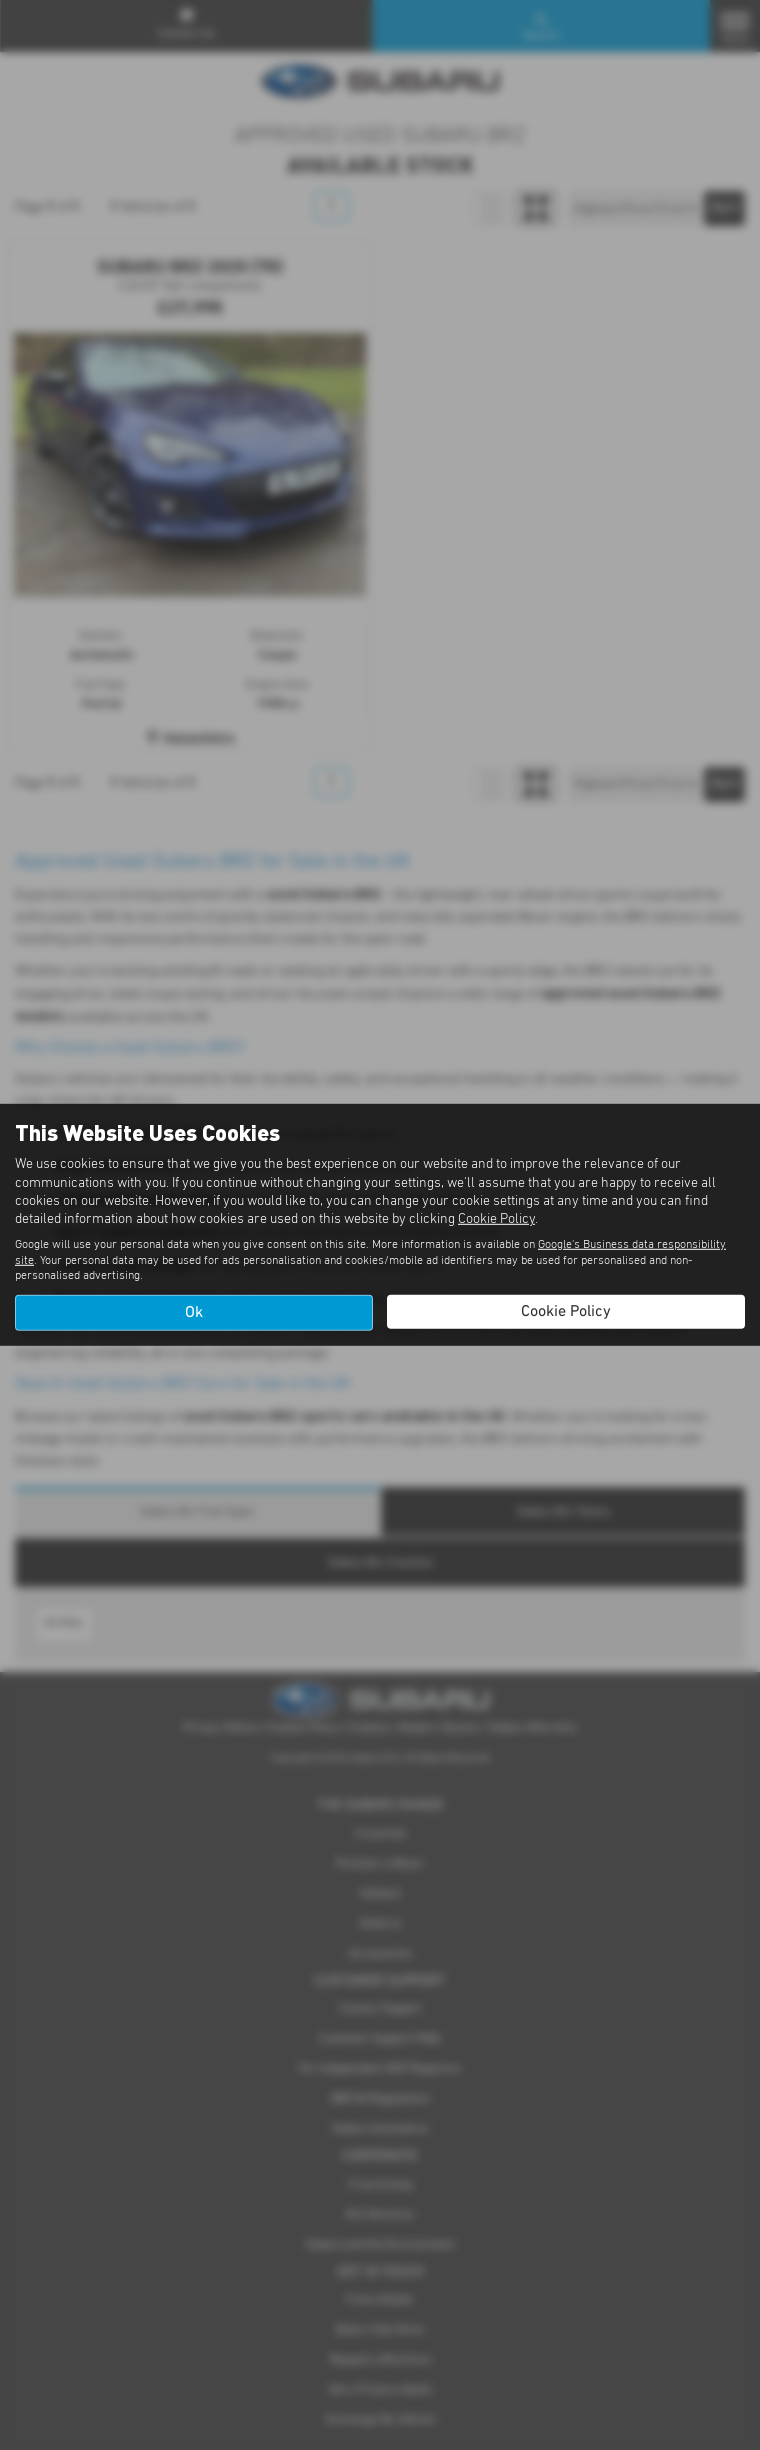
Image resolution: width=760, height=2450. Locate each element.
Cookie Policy (496, 1219)
